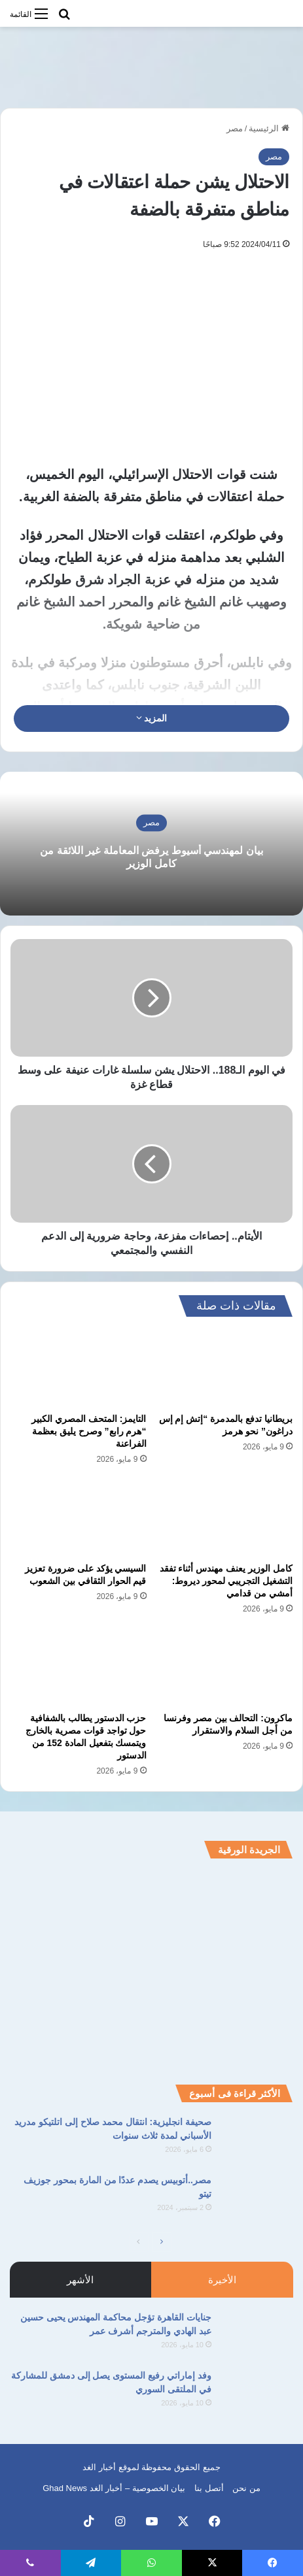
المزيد (152, 718)
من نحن (246, 2488)
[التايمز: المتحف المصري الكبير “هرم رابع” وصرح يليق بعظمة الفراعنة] (78, 1368)
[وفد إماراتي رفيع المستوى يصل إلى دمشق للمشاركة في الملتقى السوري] (257, 2393)
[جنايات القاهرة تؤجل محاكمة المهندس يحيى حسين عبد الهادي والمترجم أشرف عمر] (257, 2335)
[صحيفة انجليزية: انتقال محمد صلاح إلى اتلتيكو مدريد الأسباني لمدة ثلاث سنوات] (257, 2139)
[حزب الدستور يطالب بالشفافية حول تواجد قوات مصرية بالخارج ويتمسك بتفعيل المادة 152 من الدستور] (78, 1667)
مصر (234, 128)
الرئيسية (269, 128)
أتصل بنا (209, 2488)
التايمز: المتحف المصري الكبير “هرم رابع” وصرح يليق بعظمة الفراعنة (88, 1431)
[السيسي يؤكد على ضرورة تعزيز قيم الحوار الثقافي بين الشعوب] (78, 1517)
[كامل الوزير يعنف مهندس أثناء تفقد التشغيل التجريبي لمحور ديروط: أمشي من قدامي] (225, 1517)
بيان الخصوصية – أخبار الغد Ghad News (114, 2488)
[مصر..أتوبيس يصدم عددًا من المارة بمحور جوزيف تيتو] (257, 2197)
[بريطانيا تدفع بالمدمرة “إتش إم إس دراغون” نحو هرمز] (225, 1368)
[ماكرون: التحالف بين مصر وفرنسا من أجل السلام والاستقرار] (225, 1667)
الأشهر (80, 2279)
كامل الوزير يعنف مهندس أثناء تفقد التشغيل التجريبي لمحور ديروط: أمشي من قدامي (226, 1580)
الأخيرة (222, 2279)
